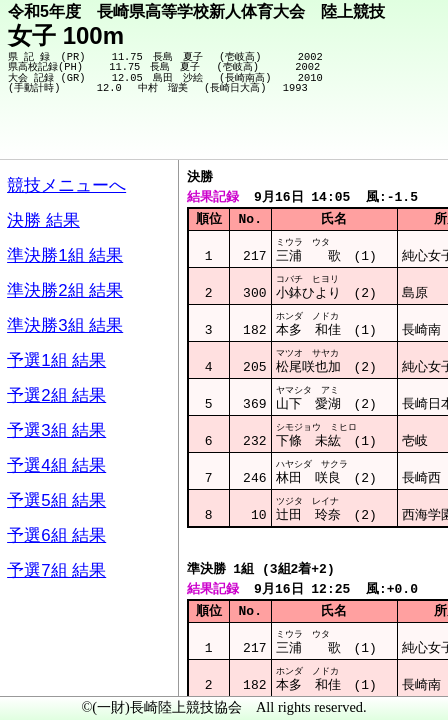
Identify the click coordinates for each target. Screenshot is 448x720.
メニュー (56, 669)
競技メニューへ (363, 131)
